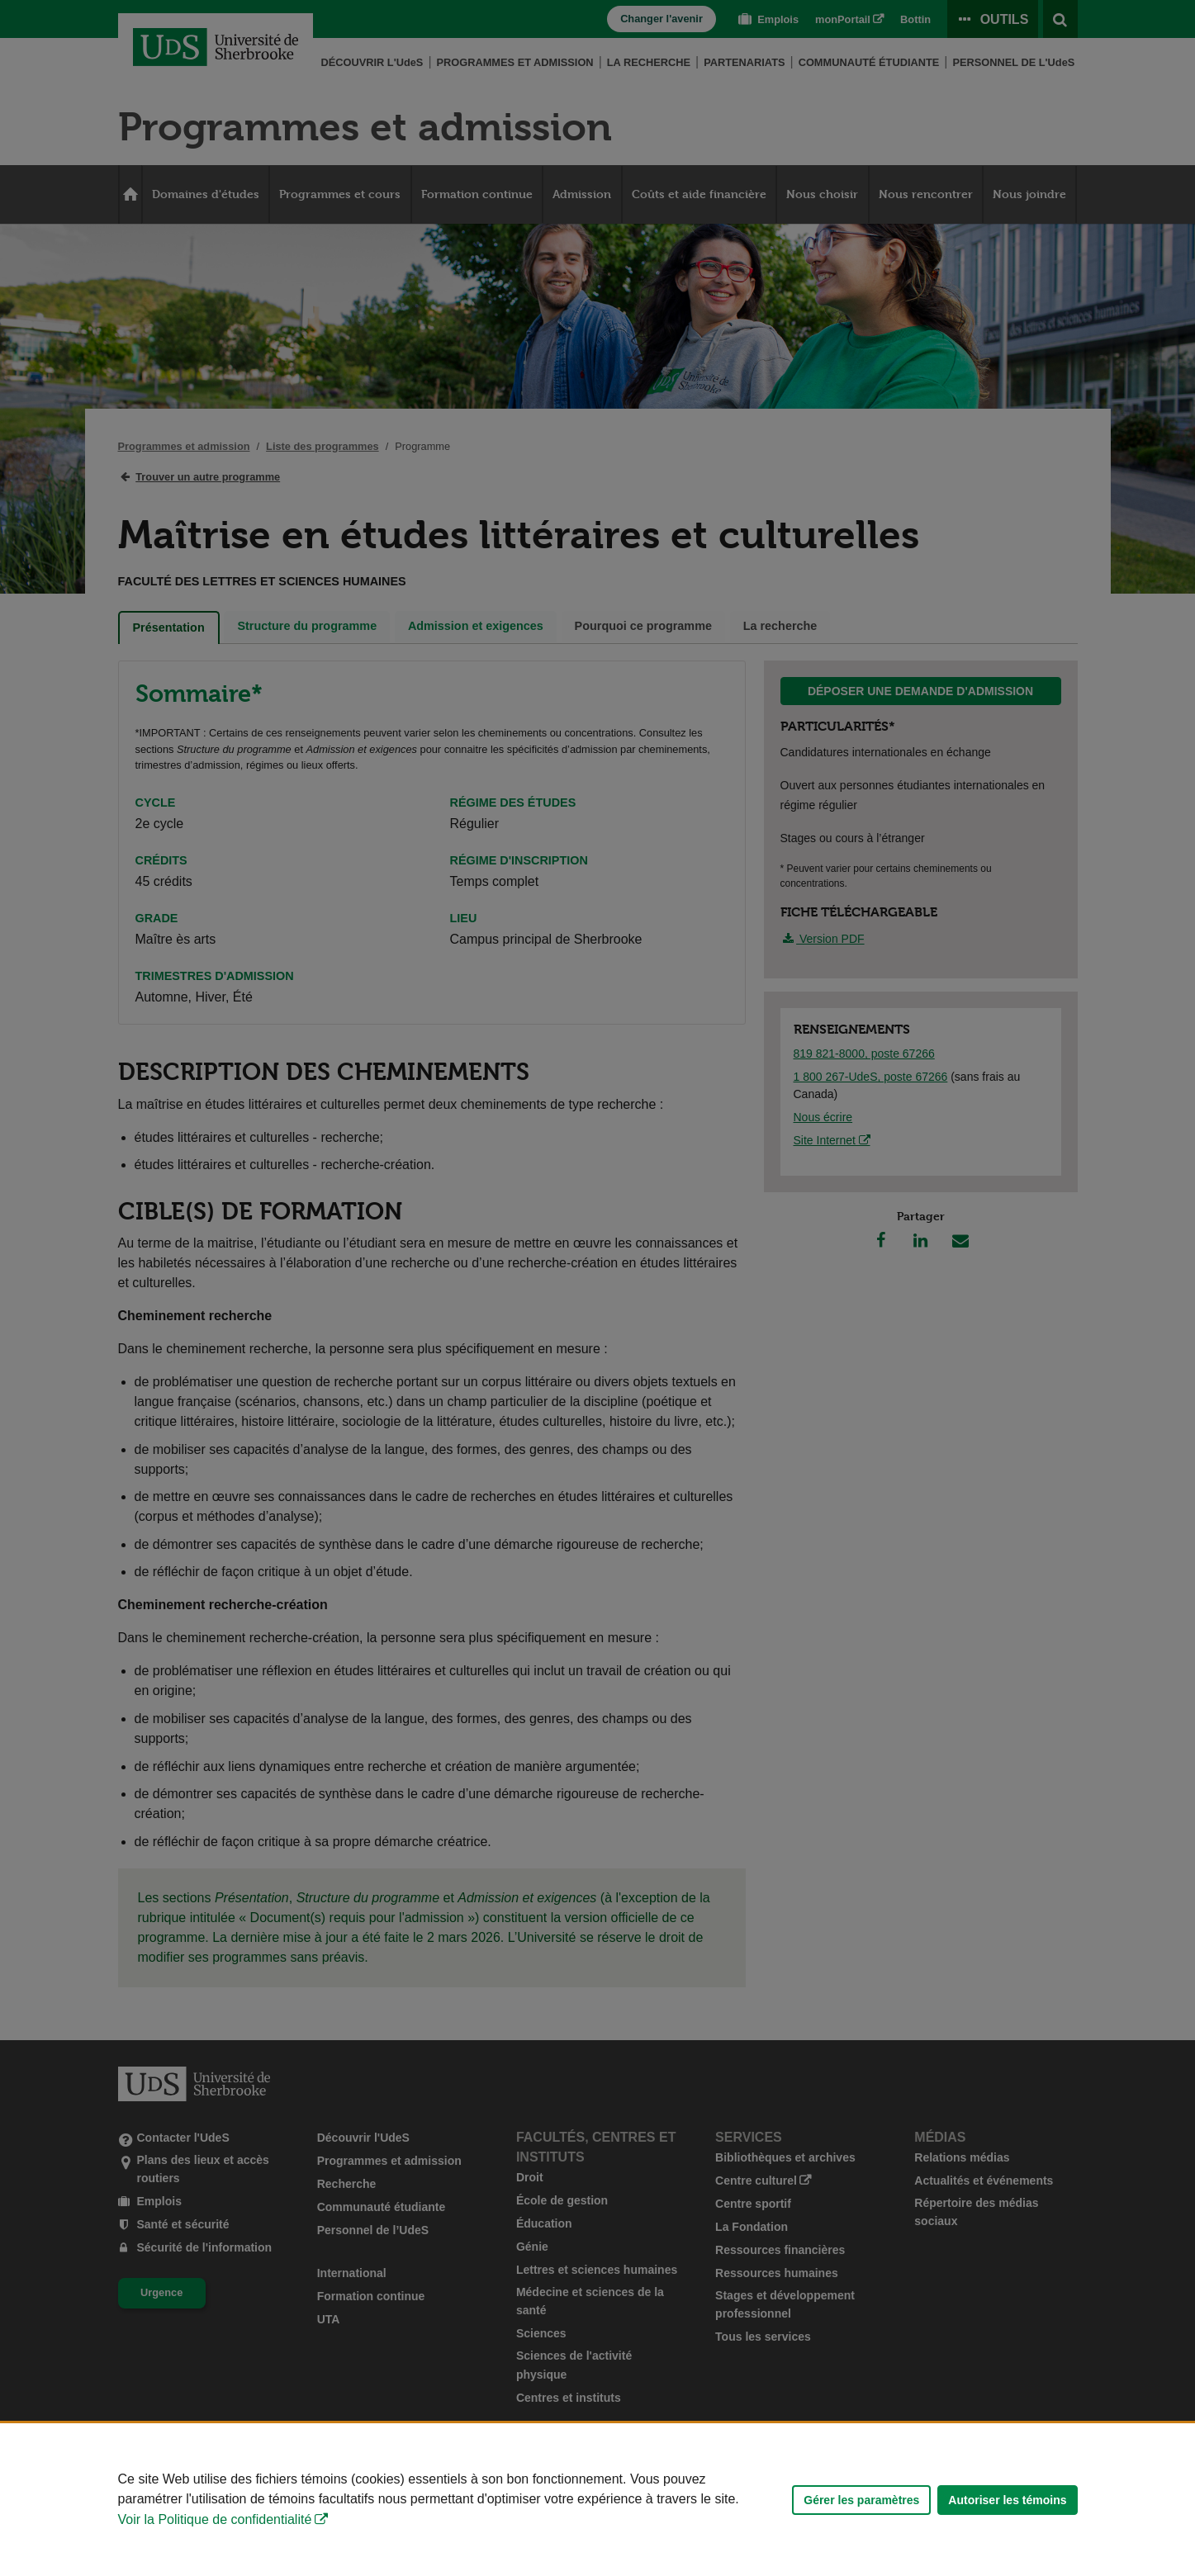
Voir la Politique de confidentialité (215, 2519)
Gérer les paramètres (861, 2500)
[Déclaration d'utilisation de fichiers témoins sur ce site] (597, 2499)
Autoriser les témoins (1007, 2500)
